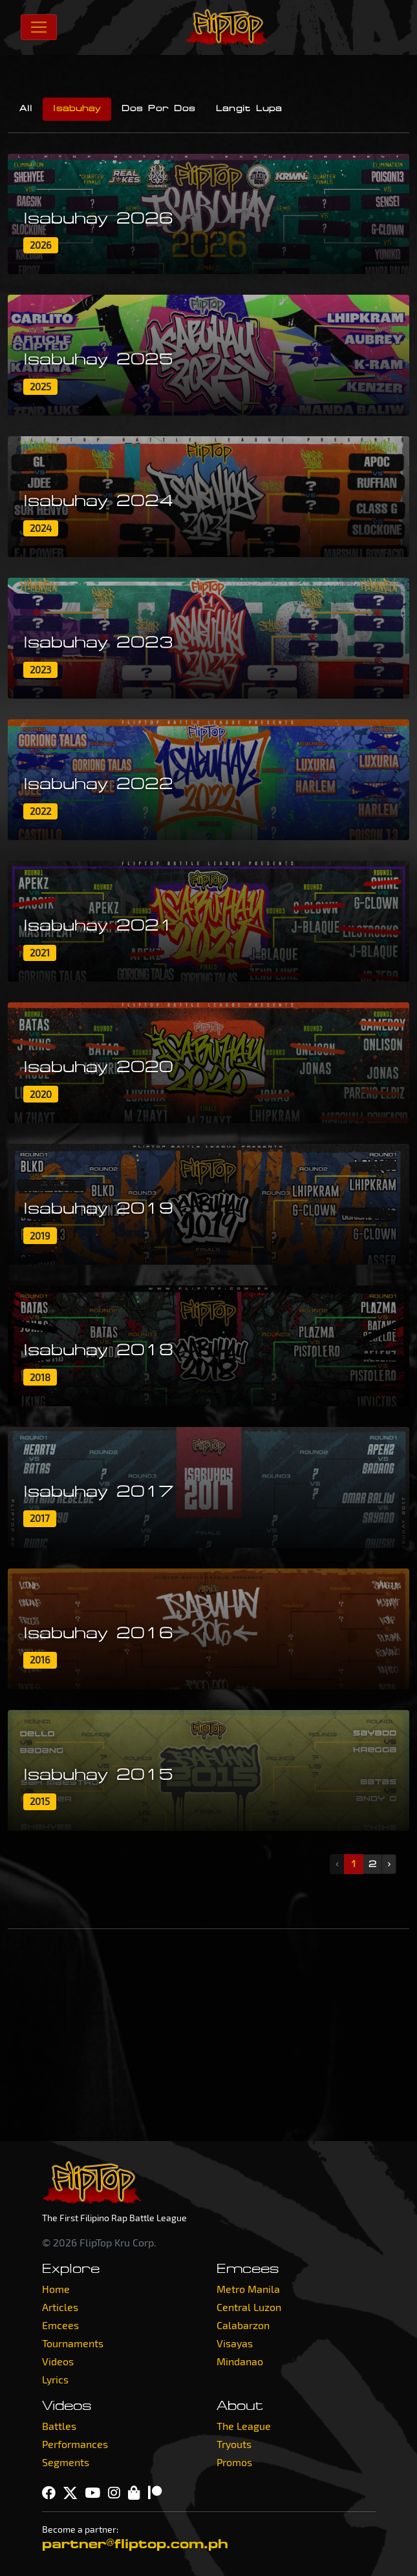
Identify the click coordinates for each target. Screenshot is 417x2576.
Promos (234, 2462)
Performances (75, 2444)
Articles (60, 2307)
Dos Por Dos (158, 108)
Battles (59, 2426)
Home (56, 2289)
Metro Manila (248, 2289)
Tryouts (234, 2444)
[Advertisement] (208, 2035)
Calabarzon (243, 2325)
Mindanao (240, 2361)
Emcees (60, 2325)
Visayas (235, 2343)
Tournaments (72, 2343)
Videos (58, 2361)
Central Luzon (249, 2307)
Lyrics (55, 2379)
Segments (65, 2462)
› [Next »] (388, 1864)
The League (244, 2426)
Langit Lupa (249, 108)
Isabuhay (77, 108)
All (25, 108)
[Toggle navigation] (39, 27)
